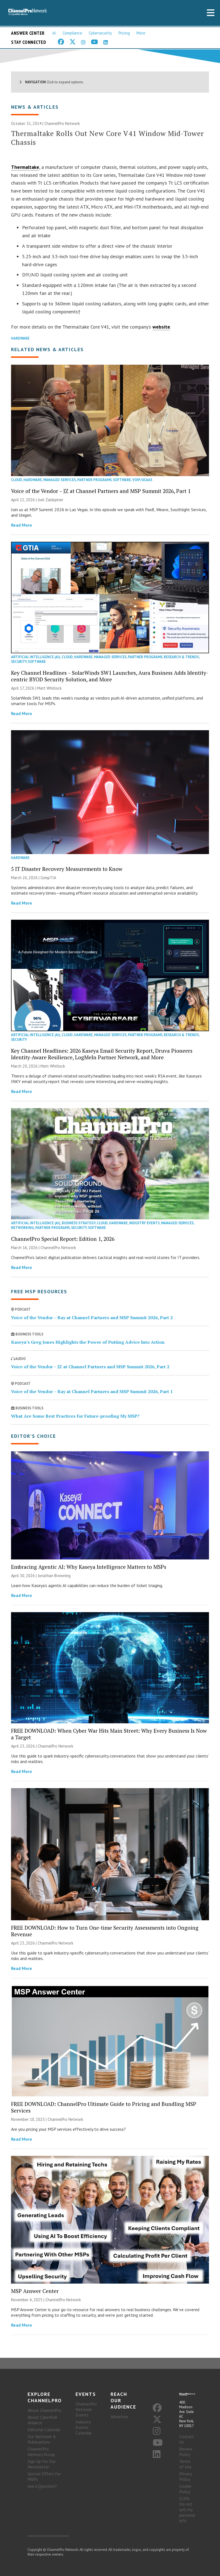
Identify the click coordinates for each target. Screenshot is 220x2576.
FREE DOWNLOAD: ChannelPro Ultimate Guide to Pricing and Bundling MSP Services (103, 2107)
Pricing (124, 33)
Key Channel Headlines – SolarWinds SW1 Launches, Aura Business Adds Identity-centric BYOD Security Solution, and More (109, 676)
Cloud (16, 480)
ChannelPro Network (62, 123)
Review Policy (185, 2451)
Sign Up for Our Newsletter (42, 2464)
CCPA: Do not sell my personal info (187, 2509)
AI (54, 33)
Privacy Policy (185, 2476)
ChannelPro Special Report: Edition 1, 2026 (62, 1238)
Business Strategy (78, 1223)
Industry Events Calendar (84, 2427)
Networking (22, 1227)
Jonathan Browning (54, 1575)
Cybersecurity (100, 33)
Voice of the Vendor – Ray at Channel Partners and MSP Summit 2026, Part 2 (92, 1317)
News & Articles (35, 107)
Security (18, 661)
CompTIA (48, 877)
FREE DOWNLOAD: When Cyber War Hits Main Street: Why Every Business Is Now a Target (109, 1734)
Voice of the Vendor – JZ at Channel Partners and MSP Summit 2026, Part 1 (101, 490)
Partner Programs (94, 480)
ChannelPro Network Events (86, 2409)
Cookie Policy (185, 2488)
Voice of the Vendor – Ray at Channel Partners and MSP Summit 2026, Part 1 (92, 1391)
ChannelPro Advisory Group (41, 2451)
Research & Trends (181, 657)
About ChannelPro (44, 2410)
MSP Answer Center (35, 2290)
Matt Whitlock (49, 688)
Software (122, 480)
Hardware (20, 338)
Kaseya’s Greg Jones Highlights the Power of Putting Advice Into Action (88, 1342)
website (161, 327)
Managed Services (59, 480)
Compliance (72, 33)
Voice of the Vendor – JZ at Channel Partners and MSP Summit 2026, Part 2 (90, 1367)
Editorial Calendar (44, 2429)
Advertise (119, 2416)
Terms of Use (185, 2464)
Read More (21, 525)
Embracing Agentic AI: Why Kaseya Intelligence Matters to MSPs (88, 1566)
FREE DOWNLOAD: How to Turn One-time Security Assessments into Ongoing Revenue (104, 1931)
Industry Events (144, 1223)
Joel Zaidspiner (50, 499)
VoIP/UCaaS (142, 480)
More (140, 33)
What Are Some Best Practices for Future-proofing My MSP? (75, 1416)
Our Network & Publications (42, 2439)
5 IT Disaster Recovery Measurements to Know (66, 868)
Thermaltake (25, 167)
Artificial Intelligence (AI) (35, 657)
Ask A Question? (42, 2486)
